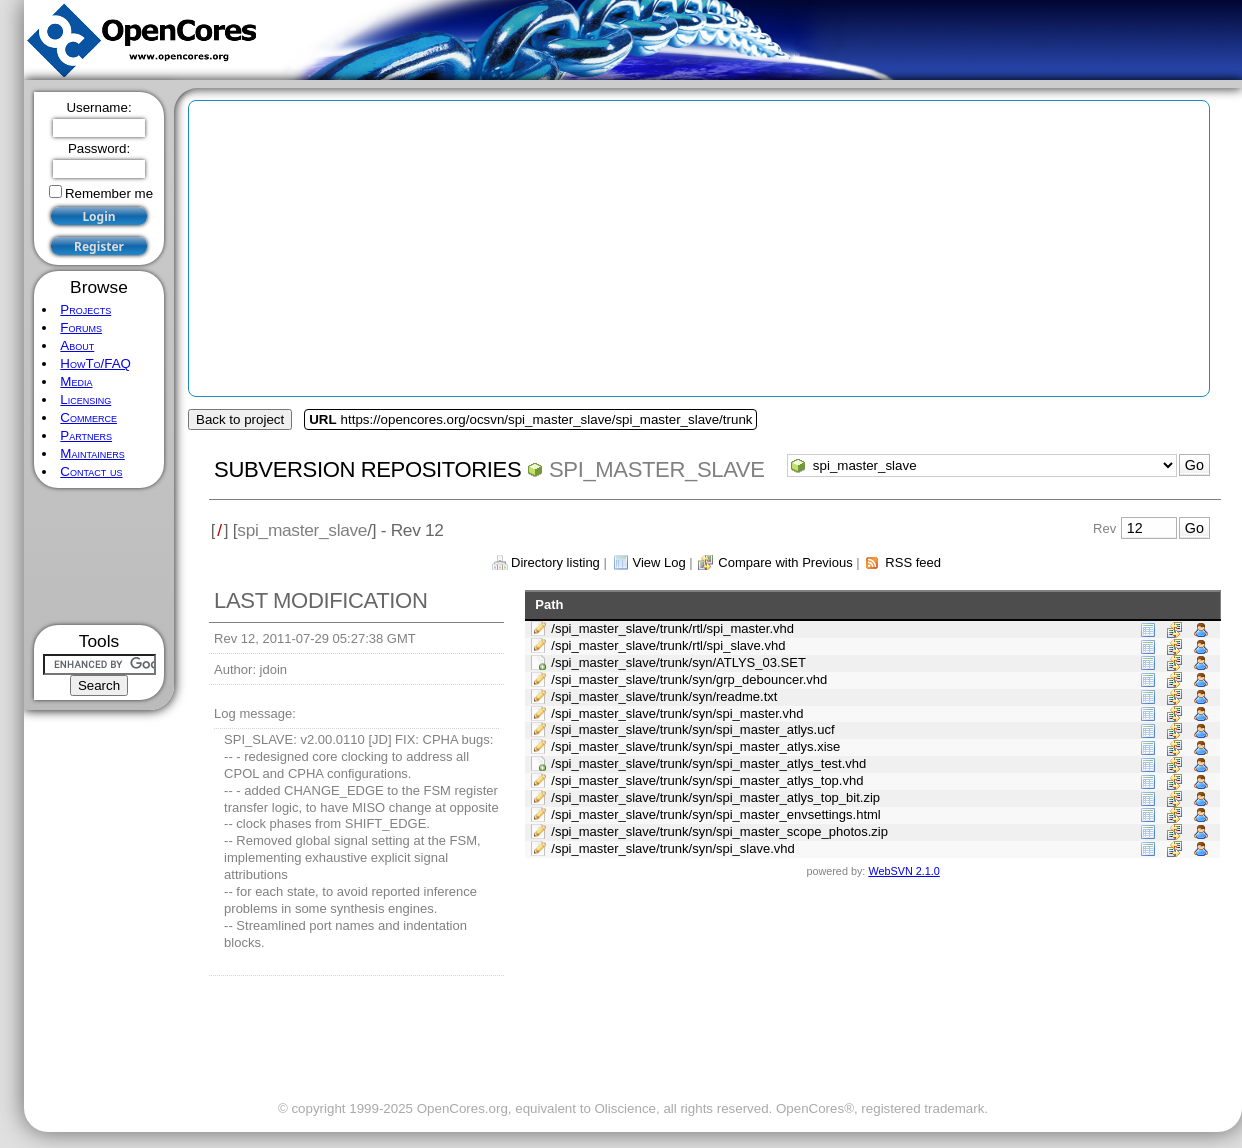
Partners (86, 435)
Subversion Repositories (367, 469)
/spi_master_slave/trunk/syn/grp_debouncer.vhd (689, 679)
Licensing (85, 399)
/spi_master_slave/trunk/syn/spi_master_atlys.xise (695, 746)
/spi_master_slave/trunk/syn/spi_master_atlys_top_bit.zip (715, 797)
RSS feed (913, 562)
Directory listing (555, 562)
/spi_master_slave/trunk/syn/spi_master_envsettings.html (715, 814)
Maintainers (92, 453)
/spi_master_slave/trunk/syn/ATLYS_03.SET (678, 662)
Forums (81, 327)
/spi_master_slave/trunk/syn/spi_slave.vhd (673, 848)
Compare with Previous (785, 562)
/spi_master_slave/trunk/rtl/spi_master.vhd (672, 628)
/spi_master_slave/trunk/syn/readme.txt (664, 696)
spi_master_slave (656, 469)
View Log (658, 562)
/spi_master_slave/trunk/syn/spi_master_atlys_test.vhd (708, 763)
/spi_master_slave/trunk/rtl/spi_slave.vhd (668, 645)
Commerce (88, 417)
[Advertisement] (99, 556)
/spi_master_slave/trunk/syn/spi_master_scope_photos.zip (719, 831)
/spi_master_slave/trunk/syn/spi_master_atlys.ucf (692, 729)
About (77, 345)
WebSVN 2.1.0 (903, 871)
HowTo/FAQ (95, 363)
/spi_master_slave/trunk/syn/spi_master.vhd (677, 713)
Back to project (240, 419)
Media (76, 381)
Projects (85, 309)
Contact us (91, 471)
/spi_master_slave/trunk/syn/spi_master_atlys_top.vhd (707, 780)
